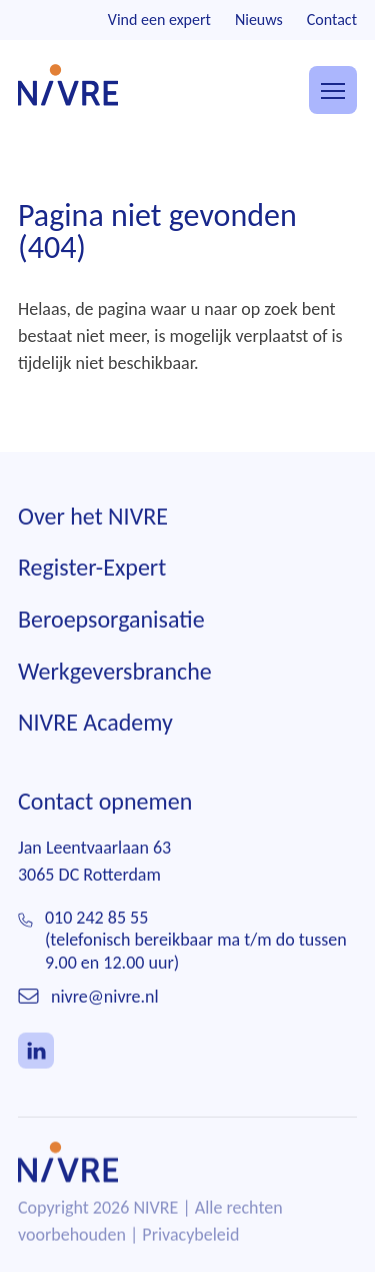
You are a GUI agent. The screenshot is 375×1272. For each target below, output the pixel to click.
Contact (332, 19)
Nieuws (259, 19)
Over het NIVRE (93, 516)
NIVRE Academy (95, 722)
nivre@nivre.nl (105, 997)
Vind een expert (159, 19)
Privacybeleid (190, 1235)
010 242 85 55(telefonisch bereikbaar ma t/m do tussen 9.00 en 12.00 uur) (196, 940)
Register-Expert (92, 568)
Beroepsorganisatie (111, 619)
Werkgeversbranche (115, 671)
